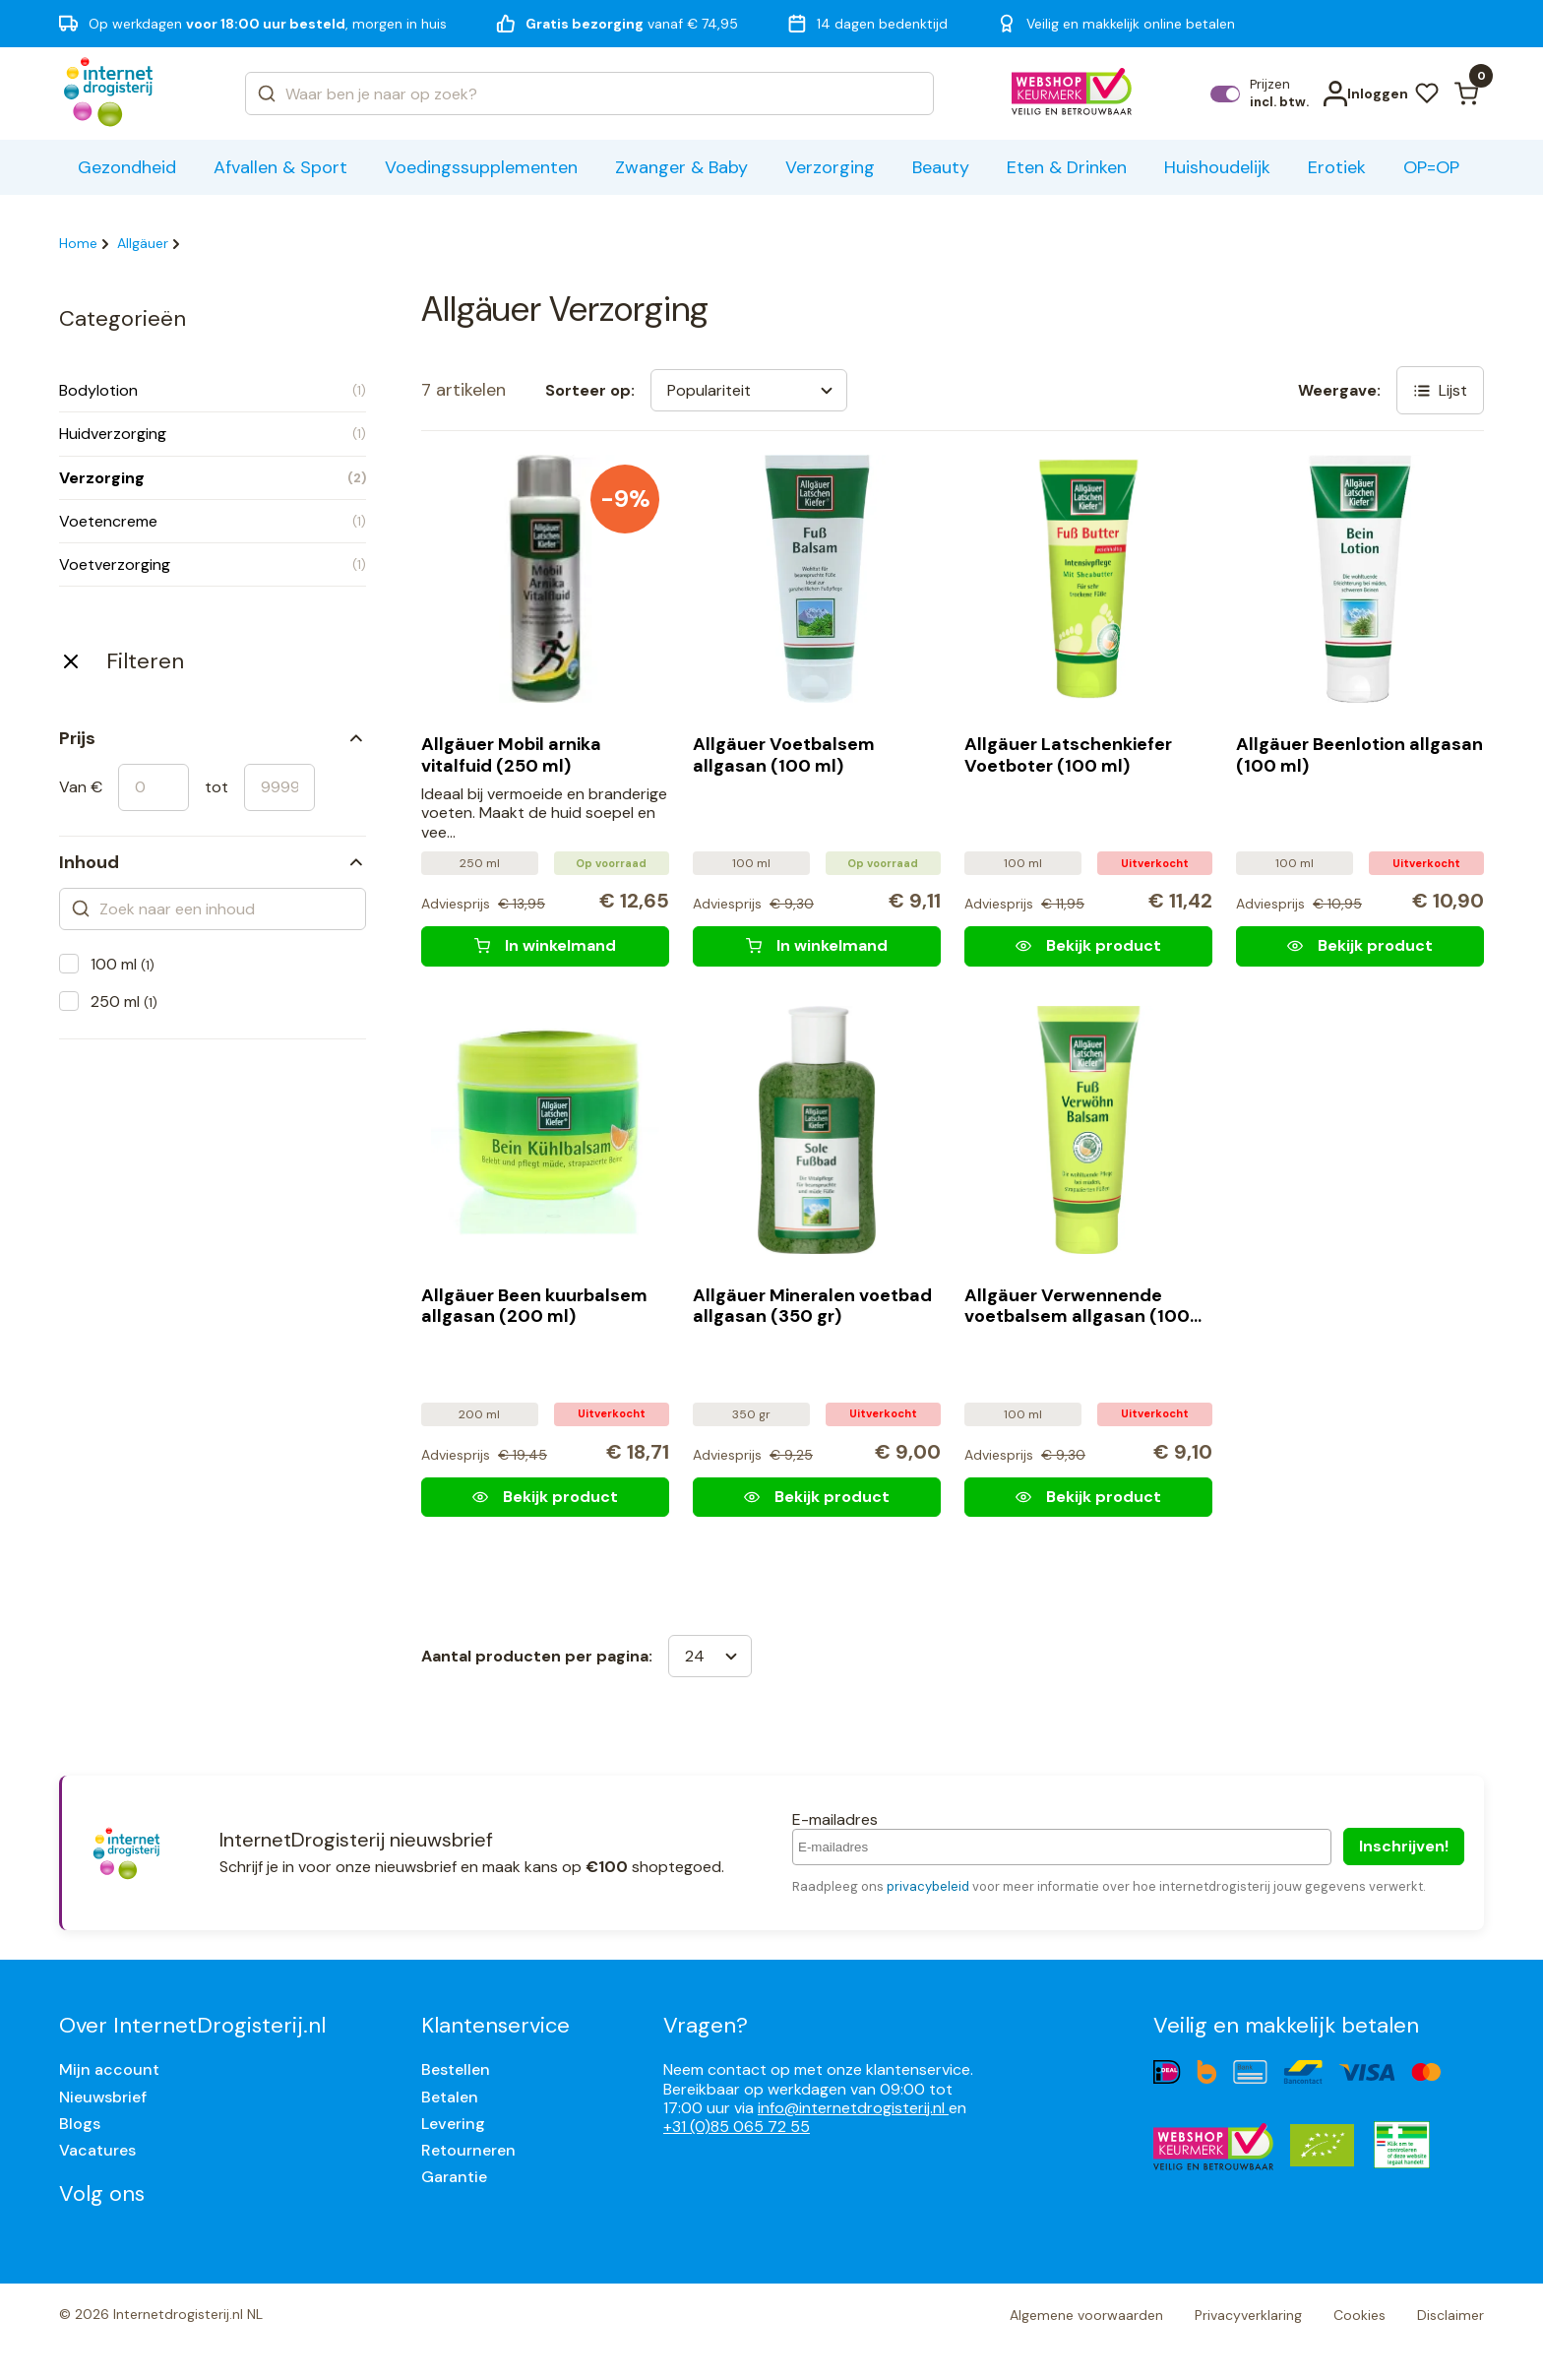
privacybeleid (928, 1886)
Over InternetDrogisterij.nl (192, 2025)
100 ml (122, 964)
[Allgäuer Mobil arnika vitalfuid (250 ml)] (545, 946)
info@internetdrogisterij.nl (853, 2108)
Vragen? (705, 2025)
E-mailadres (835, 1819)
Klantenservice (495, 2025)
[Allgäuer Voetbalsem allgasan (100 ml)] (817, 946)
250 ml (124, 1001)
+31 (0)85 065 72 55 (736, 2126)
